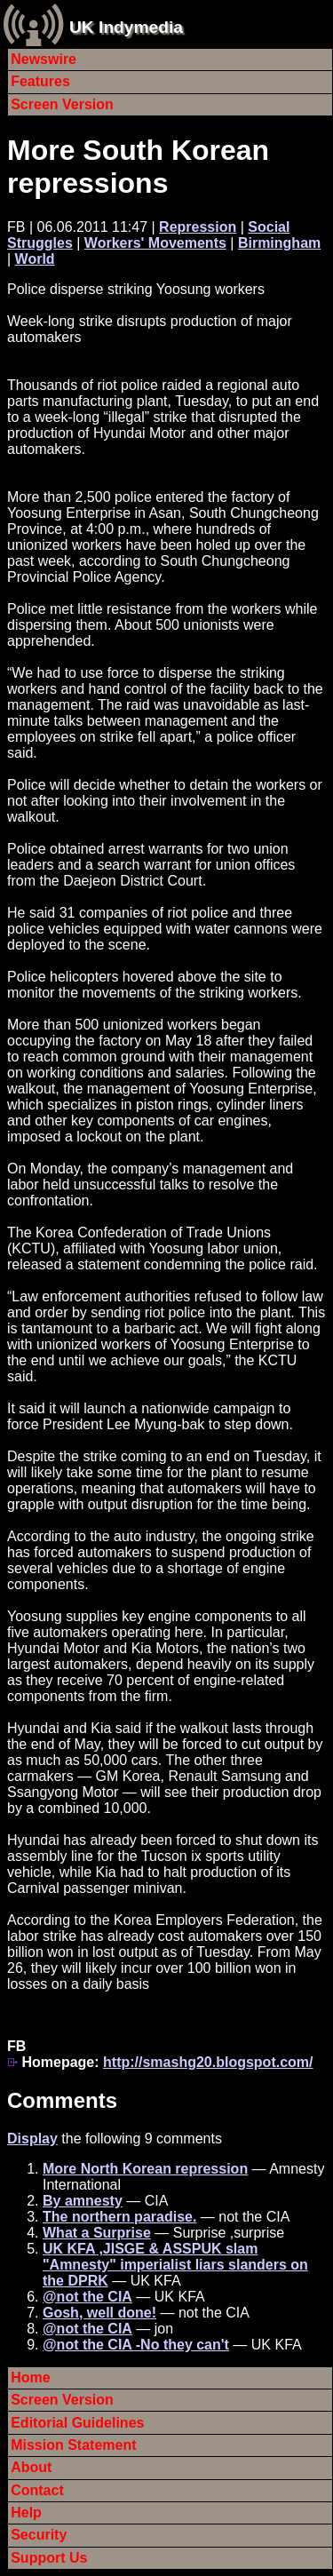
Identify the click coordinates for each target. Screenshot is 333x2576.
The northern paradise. (119, 2216)
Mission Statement (73, 2445)
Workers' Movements (155, 242)
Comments (62, 2100)
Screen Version (62, 104)
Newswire (43, 59)
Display (32, 2138)
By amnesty (83, 2200)
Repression (197, 227)
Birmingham (279, 242)
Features (40, 81)
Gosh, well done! (99, 2312)
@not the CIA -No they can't (136, 2344)
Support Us (49, 2557)
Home (30, 2377)
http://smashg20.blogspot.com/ (208, 2062)
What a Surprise (97, 2232)
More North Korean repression (145, 2168)
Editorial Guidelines (77, 2422)
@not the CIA (87, 2296)
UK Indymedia (126, 27)
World (35, 258)
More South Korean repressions (138, 166)
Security (39, 2534)
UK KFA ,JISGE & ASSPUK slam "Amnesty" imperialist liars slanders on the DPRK (175, 2264)
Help (26, 2512)
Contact (37, 2490)
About (31, 2467)
